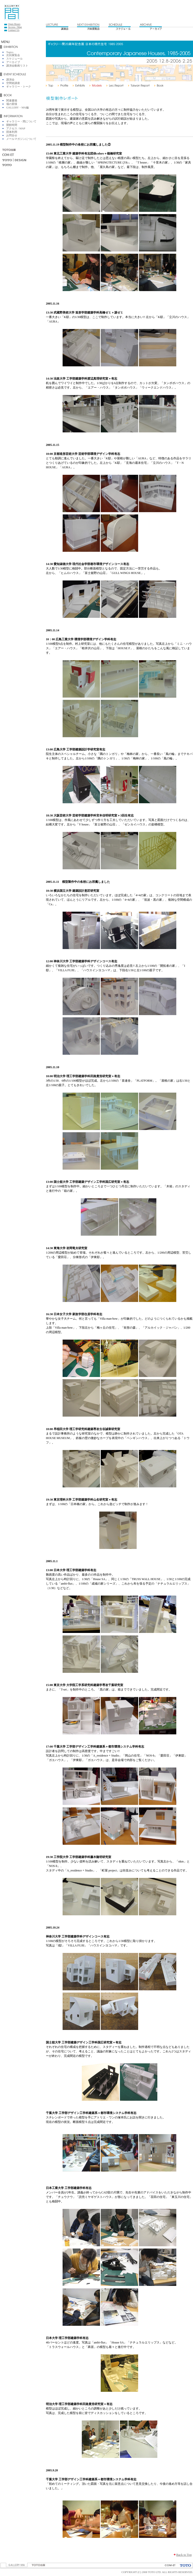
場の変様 (11, 103)
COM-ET (8, 155)
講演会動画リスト (17, 65)
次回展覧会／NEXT (88, 26)
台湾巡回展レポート (139, 85)
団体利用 (11, 131)
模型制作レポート (96, 85)
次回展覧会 (13, 55)
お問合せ (11, 135)
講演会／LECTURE (57, 26)
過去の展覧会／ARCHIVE (150, 26)
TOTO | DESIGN (14, 160)
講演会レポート (114, 85)
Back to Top (184, 2555)
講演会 (10, 79)
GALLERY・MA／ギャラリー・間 (12, 12)
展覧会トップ (49, 85)
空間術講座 (13, 82)
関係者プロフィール (63, 85)
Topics (9, 52)
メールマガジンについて (21, 138)
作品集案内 (158, 85)
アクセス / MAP (15, 128)
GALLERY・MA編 (17, 107)
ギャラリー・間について (21, 121)
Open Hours (14, 24)
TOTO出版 (9, 150)
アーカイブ (13, 62)
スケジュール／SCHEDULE (119, 26)
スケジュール (14, 58)
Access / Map (15, 27)
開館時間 (11, 124)
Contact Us (13, 30)
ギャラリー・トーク (18, 86)
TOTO (7, 165)
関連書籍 (11, 100)
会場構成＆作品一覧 (79, 85)
